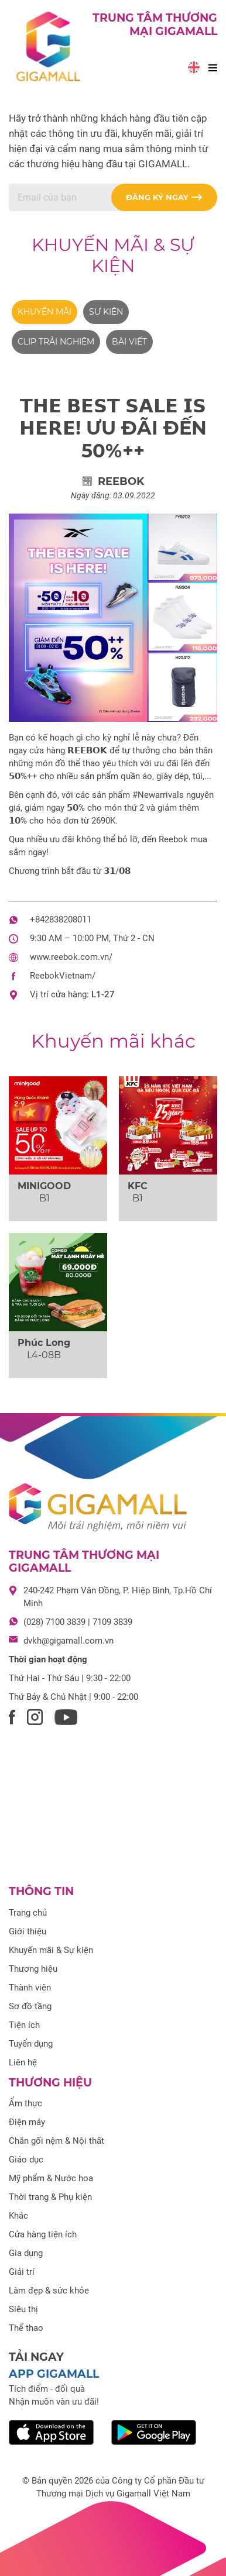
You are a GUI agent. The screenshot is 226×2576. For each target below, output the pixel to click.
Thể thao (26, 2328)
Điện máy (27, 2122)
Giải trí (22, 2272)
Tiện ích (24, 2025)
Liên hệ (23, 2062)
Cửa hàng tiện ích (43, 2234)
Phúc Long (44, 1342)
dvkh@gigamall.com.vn (68, 1640)
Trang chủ (28, 1912)
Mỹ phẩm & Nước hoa (51, 2178)
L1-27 (103, 994)
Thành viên (30, 1987)
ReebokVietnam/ (62, 975)
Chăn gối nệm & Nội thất (56, 2141)
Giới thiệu (27, 1931)
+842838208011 (60, 919)
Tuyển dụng (31, 2043)
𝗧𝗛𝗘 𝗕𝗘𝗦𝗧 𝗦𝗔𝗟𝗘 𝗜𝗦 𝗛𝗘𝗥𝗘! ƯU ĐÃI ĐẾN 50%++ (113, 428)
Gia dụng (26, 2253)
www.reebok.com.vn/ (71, 957)
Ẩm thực (25, 2103)
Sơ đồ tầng (30, 2006)
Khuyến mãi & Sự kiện (113, 255)
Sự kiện (106, 311)
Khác (18, 2215)
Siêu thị (23, 2309)
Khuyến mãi (44, 311)
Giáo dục (26, 2159)
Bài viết (129, 341)
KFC (138, 1185)
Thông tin (41, 1891)
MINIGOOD (44, 1185)
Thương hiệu (33, 1969)
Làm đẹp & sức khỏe (49, 2290)
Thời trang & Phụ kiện (50, 2197)
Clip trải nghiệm (56, 341)
